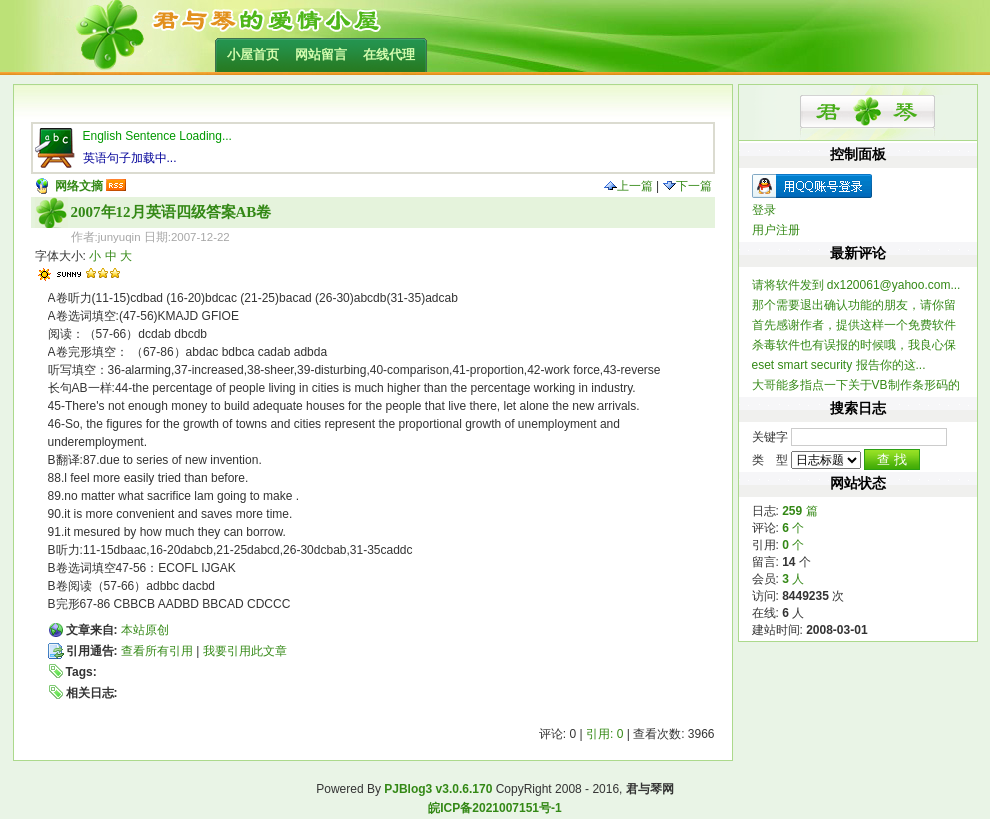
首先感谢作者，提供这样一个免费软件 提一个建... (854, 325)
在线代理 (389, 54)
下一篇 (687, 186)
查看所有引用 (157, 651)
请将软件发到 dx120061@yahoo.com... (856, 285)
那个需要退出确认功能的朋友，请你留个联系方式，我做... (854, 305)
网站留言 (321, 54)
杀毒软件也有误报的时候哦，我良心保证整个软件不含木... (854, 345)
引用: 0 (604, 734)
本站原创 (145, 630)
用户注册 (776, 230)
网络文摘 (79, 186)
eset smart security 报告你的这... (839, 365)
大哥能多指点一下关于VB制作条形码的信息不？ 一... (856, 385)
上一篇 (628, 186)
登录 (764, 210)
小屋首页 (253, 54)
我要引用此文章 (245, 651)
